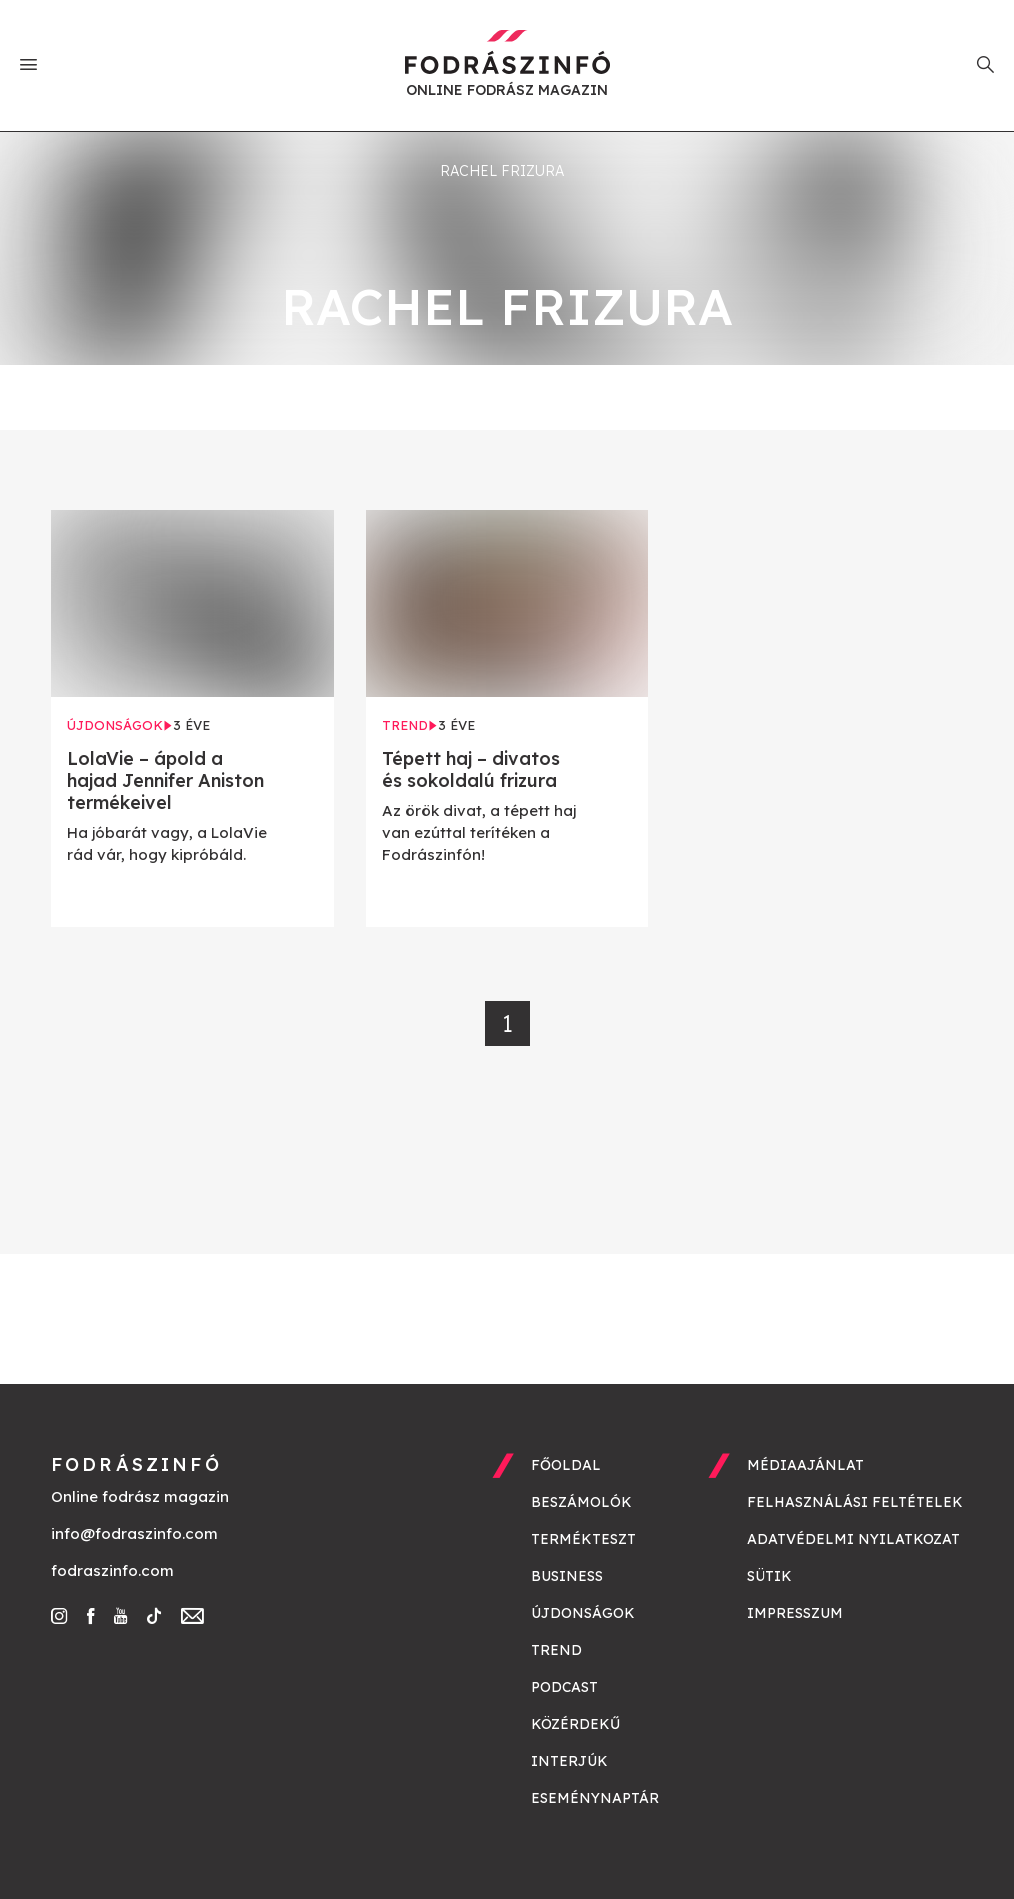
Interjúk (569, 1761)
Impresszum (795, 1613)
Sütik (769, 1576)
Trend (556, 1650)
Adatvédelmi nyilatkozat (853, 1539)
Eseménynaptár (595, 1798)
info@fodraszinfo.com (134, 1533)
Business (567, 1576)
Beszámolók (581, 1502)
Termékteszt (583, 1539)
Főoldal (566, 1465)
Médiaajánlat (805, 1465)
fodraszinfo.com (112, 1570)
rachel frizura (502, 171)
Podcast (564, 1687)
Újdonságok (583, 1613)
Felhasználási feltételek (855, 1502)
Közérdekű (575, 1724)
